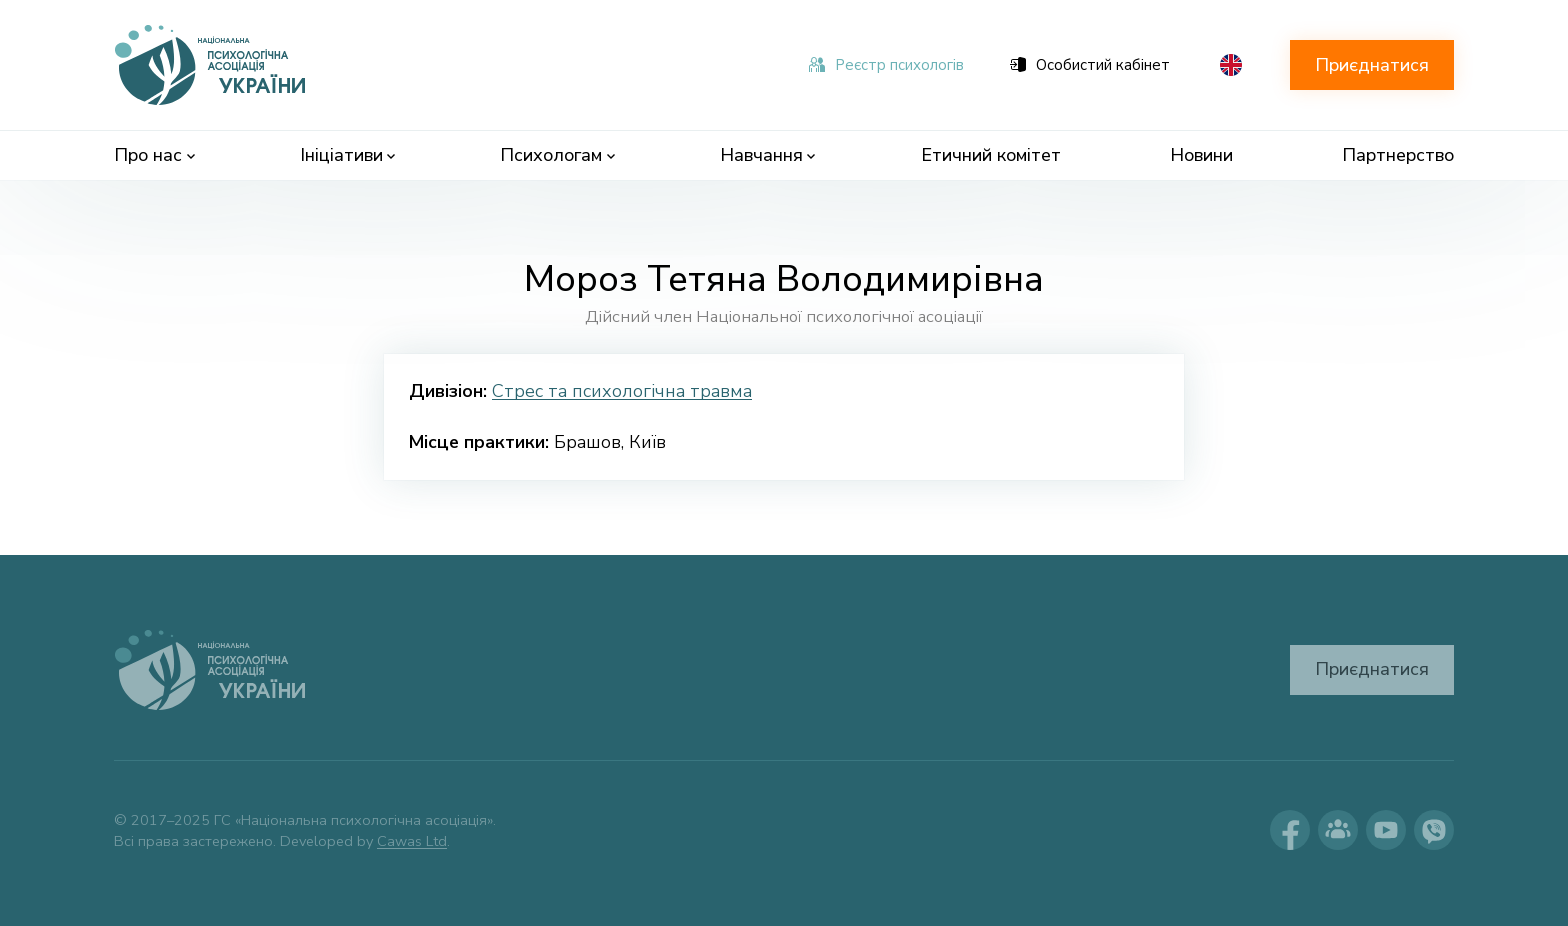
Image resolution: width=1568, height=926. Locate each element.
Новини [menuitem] (1201, 155)
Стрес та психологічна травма (622, 391)
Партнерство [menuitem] (1398, 155)
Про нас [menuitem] (154, 155)
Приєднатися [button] (1372, 65)
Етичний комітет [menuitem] (991, 155)
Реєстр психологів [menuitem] (886, 65)
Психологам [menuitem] (557, 155)
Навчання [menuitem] (768, 155)
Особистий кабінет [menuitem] (1090, 65)
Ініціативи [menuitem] (348, 155)
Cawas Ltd (412, 841)
